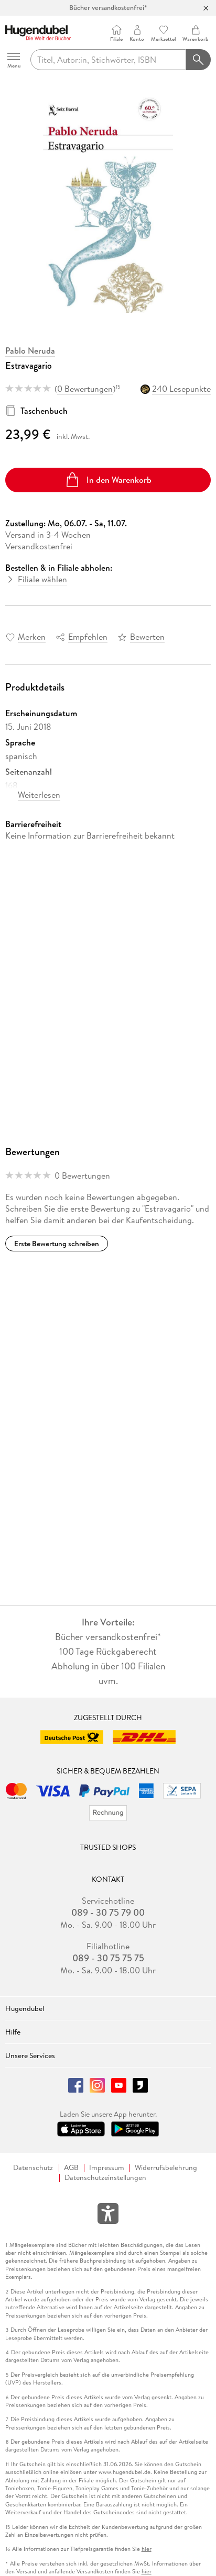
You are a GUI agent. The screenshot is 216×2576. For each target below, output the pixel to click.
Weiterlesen (39, 794)
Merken (32, 636)
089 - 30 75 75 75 (108, 1958)
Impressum (106, 2168)
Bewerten (147, 636)
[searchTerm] (108, 59)
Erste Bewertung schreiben (56, 1243)
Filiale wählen (42, 579)
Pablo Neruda (30, 350)
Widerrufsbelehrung (166, 2168)
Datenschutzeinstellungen (105, 2178)
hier (147, 2549)
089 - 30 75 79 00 (108, 1912)
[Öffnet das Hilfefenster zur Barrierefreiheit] (108, 2215)
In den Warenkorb (108, 480)
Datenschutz (33, 2168)
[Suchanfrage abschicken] (198, 59)
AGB (71, 2168)
